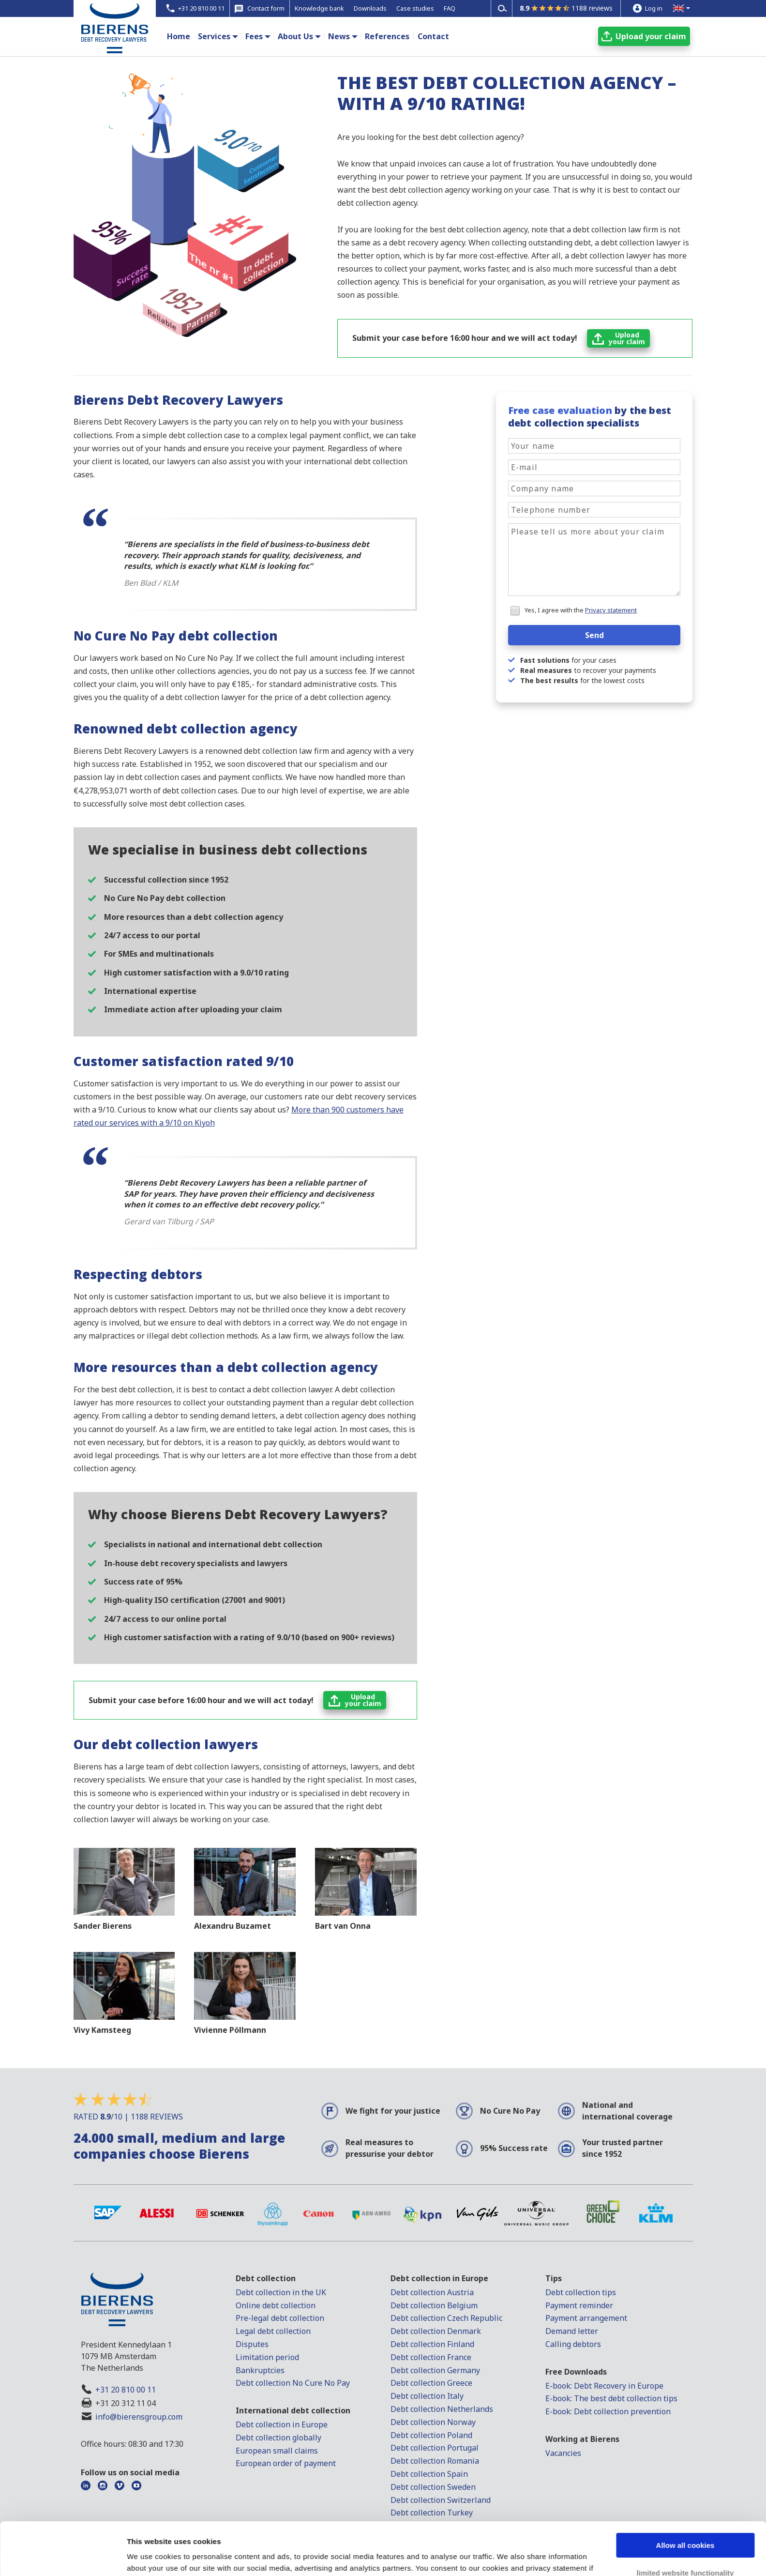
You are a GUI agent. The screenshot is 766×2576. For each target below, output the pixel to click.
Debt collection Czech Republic (446, 2318)
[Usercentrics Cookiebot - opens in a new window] (62, 2557)
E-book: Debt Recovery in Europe (604, 2385)
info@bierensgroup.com (138, 2416)
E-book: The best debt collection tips (611, 2398)
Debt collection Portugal (435, 2447)
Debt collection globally (278, 2437)
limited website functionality (685, 2523)
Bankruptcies (260, 2370)
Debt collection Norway (433, 2422)
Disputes (252, 2344)
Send (594, 635)
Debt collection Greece (431, 2383)
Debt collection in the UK (281, 2292)
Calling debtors (573, 2344)
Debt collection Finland (432, 2344)
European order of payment (286, 2463)
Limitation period (267, 2357)
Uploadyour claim (627, 338)
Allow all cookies (685, 2496)
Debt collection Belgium (434, 2305)
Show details (149, 2557)
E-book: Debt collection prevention (608, 2411)
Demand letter (571, 2331)
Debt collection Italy (427, 2396)
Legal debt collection (273, 2331)
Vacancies (563, 2453)
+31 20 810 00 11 (125, 2389)
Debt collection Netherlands (442, 2409)
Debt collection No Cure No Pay (293, 2383)
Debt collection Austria (432, 2292)
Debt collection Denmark (436, 2331)
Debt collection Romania (435, 2460)
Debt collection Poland (431, 2435)
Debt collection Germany (435, 2370)
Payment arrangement (586, 2318)
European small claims (277, 2450)
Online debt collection (275, 2305)
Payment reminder (579, 2305)
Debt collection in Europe (282, 2424)
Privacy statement (611, 610)
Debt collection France (431, 2357)
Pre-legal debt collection (280, 2318)
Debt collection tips (580, 2292)
